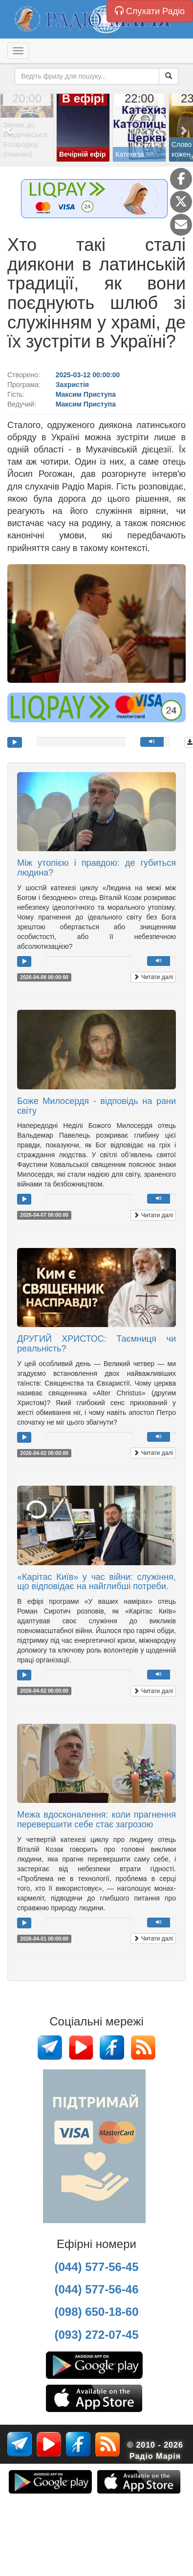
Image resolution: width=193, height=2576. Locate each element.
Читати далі (153, 977)
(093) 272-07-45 (96, 2334)
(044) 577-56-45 (96, 2266)
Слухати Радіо (150, 11)
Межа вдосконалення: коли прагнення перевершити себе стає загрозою (96, 1819)
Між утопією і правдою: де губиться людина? (96, 868)
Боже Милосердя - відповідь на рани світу (96, 1106)
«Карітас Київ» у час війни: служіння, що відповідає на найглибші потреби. (96, 1582)
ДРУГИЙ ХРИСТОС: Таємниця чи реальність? (96, 1343)
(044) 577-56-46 (96, 2289)
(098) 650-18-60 (96, 2311)
